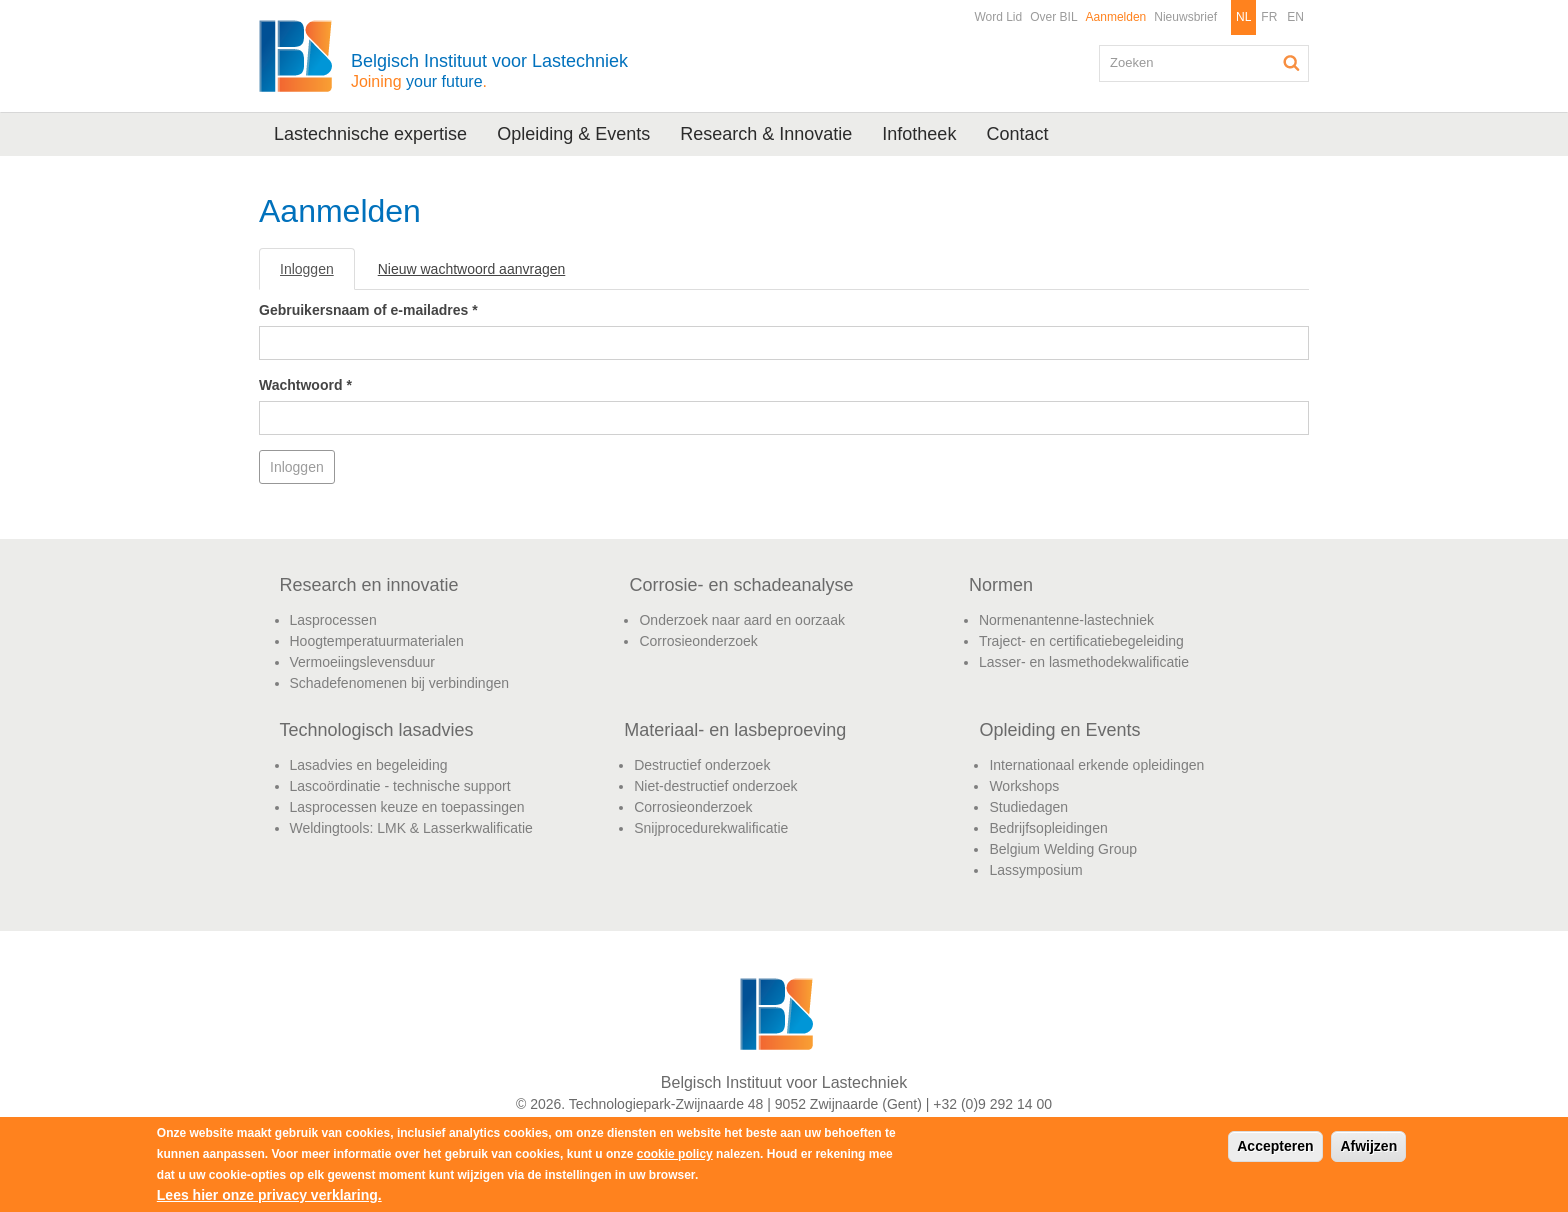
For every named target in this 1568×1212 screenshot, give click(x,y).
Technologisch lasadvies (377, 730)
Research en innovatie (369, 585)
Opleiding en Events (1059, 730)
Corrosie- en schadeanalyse (741, 585)
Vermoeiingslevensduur (363, 662)
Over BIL (1053, 17)
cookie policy (675, 1154)
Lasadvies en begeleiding (369, 765)
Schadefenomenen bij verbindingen (400, 683)
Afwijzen (1368, 1146)
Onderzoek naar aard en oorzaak (741, 620)
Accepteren (1275, 1146)
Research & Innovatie (766, 134)
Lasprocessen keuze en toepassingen (407, 807)
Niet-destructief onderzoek (715, 786)
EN (1295, 17)
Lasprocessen (333, 620)
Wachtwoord (305, 385)
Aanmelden (1116, 17)
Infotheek (919, 134)
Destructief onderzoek (702, 765)
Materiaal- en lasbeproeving (735, 730)
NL (1243, 17)
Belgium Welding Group (1063, 849)
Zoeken (1292, 63)
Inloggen (317, 274)
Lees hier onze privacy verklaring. (269, 1195)
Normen (1001, 585)
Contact (1017, 134)
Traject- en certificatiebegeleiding (1081, 641)
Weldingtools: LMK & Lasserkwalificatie (411, 828)
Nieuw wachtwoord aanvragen (472, 269)
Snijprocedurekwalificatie (711, 828)
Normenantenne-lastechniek (1066, 620)
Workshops (1024, 786)
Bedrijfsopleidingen (1048, 828)
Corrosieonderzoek (698, 641)
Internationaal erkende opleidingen (1096, 765)
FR (1269, 17)
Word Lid (998, 17)
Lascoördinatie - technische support (400, 786)
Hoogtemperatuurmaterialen (377, 641)
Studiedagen (1028, 807)
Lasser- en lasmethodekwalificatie (1084, 662)
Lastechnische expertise (370, 134)
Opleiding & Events (573, 134)
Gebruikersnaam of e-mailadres (368, 310)
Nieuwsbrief (1185, 17)
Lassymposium (1035, 870)
